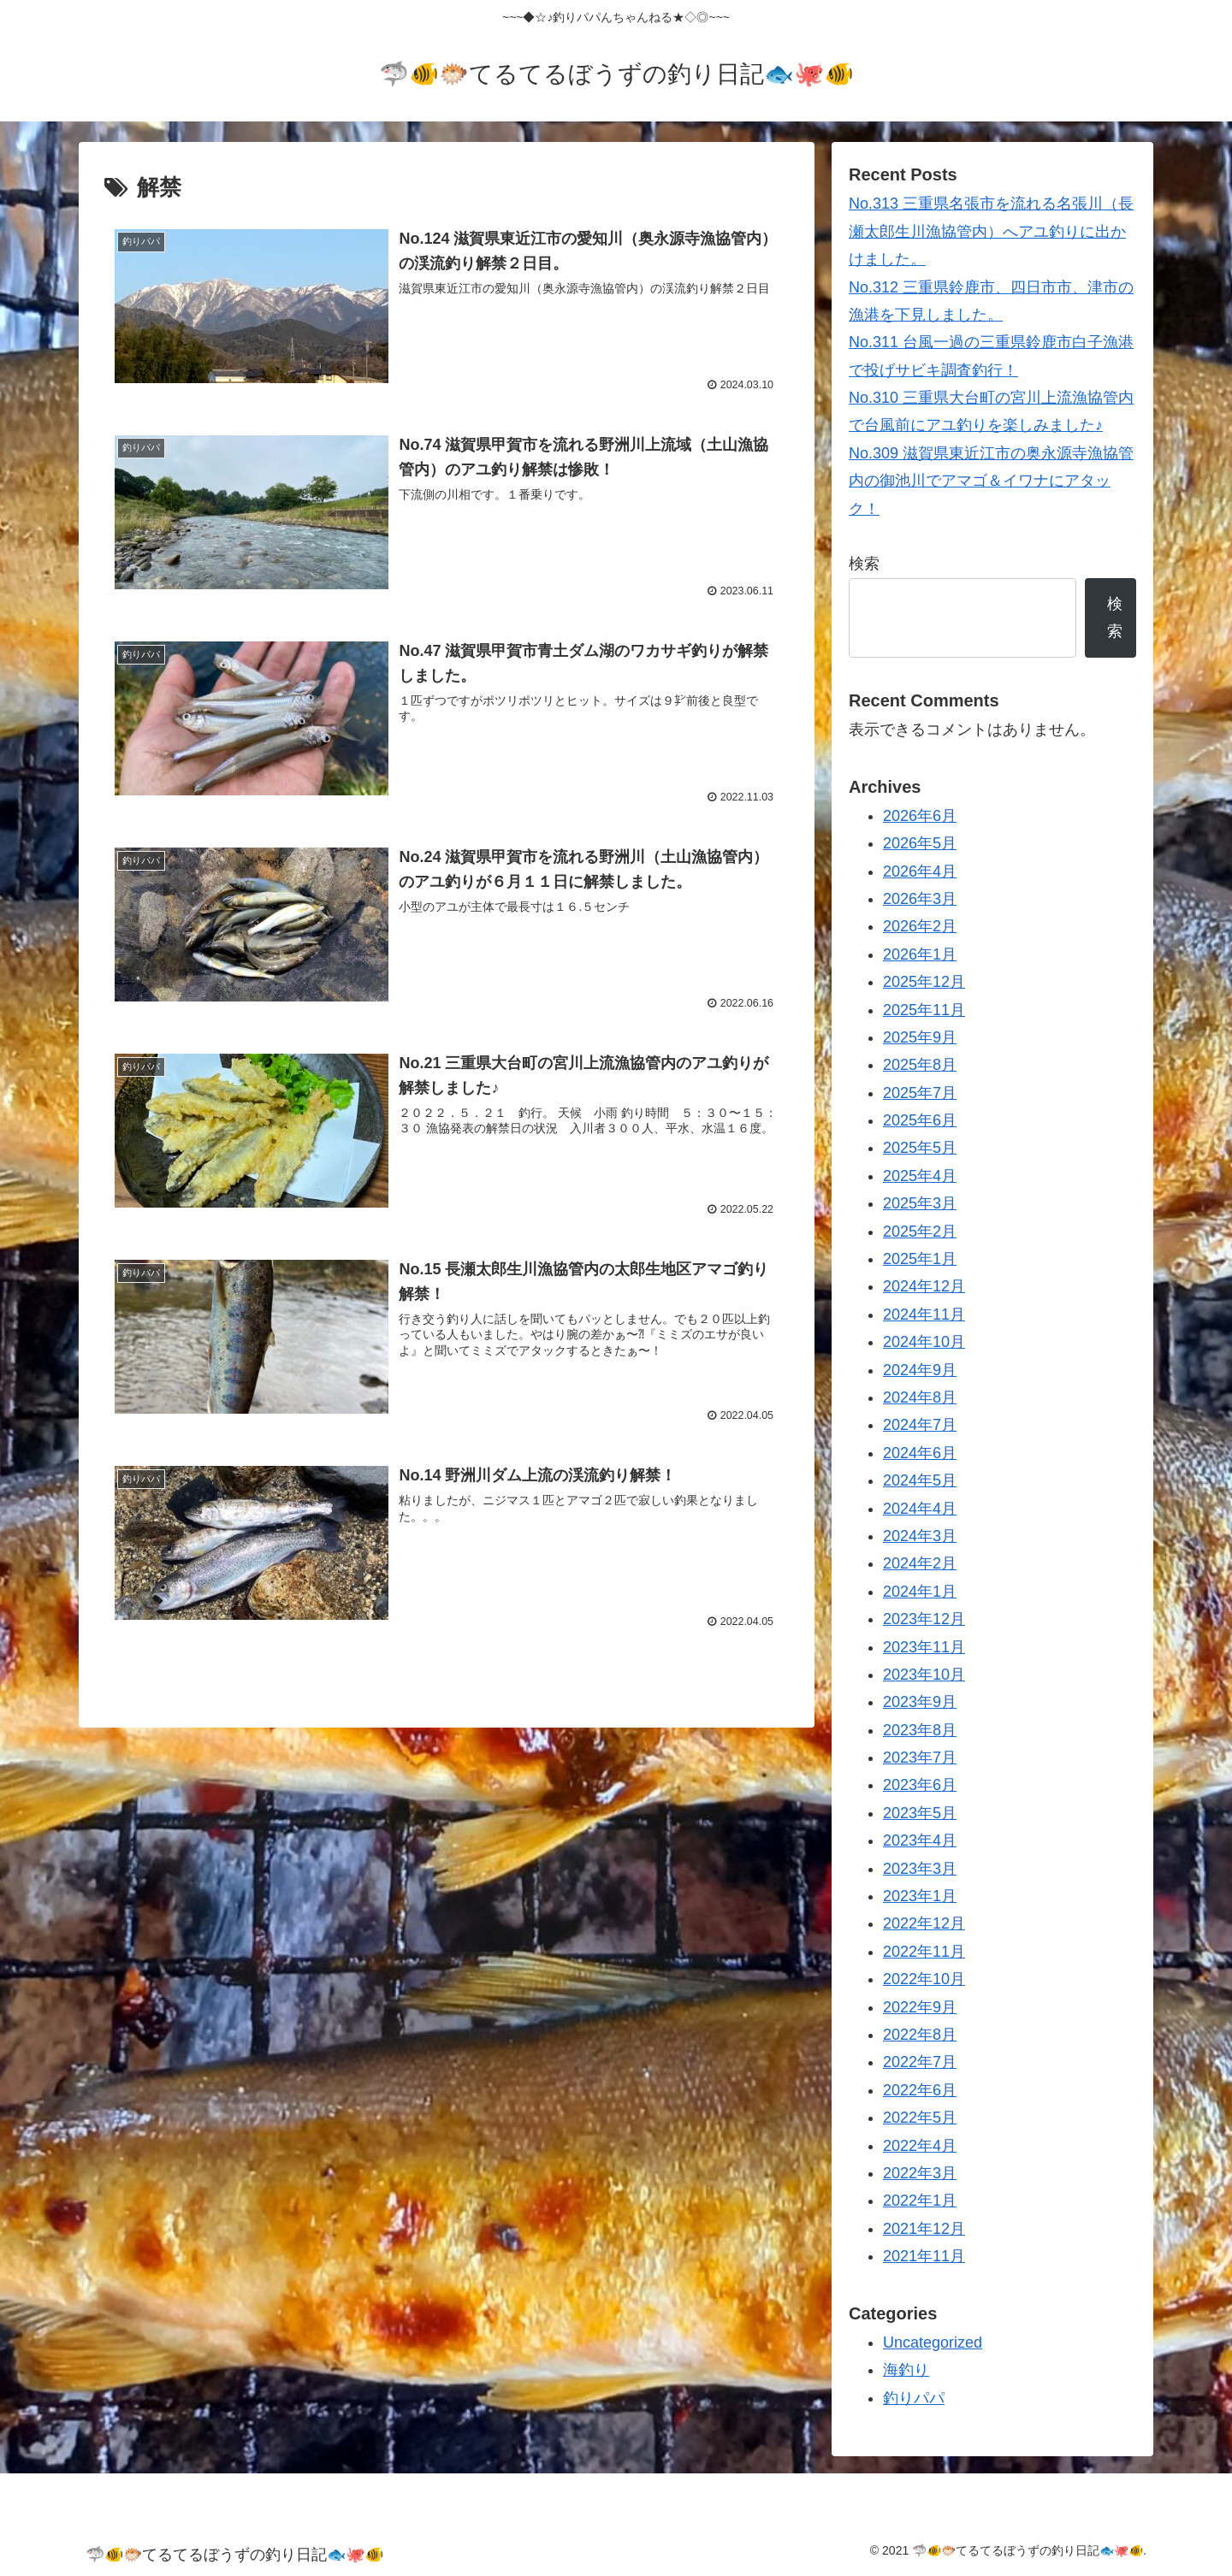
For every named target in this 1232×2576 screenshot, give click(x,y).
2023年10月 (924, 1674)
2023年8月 (920, 1730)
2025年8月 (920, 1064)
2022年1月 (920, 2200)
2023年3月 (920, 1868)
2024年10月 (924, 1341)
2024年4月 (920, 1508)
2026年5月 (920, 843)
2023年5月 (920, 1813)
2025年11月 (924, 1010)
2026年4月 (920, 871)
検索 (864, 563)
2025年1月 (920, 1258)
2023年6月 (920, 1784)
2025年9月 (920, 1037)
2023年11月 (924, 1647)
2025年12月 (924, 981)
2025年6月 (920, 1120)
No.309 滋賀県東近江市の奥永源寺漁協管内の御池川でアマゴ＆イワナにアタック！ (991, 481)
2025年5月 (920, 1147)
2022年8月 (920, 2034)
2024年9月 (920, 1370)
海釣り (906, 2369)
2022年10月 (924, 1979)
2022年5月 (920, 2117)
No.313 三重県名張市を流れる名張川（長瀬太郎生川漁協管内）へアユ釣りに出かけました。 (991, 231)
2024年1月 (920, 1591)
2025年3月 (920, 1203)
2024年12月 (924, 1286)
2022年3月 (920, 2173)
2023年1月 (920, 1896)
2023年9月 (920, 1701)
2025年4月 (920, 1176)
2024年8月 (920, 1397)
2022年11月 (924, 1951)
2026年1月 (920, 954)
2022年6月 (920, 2090)
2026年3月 (920, 898)
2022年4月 (920, 2145)
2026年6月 (920, 815)
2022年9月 (920, 2007)
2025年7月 (920, 1093)
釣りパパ (914, 2398)
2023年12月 (924, 1619)
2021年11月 (924, 2256)
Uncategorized (932, 2342)
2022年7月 (920, 2062)
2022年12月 (924, 1923)
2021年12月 (924, 2228)
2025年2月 (920, 1231)
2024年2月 (920, 1563)
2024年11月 (924, 1314)
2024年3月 (920, 1536)
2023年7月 (920, 1757)
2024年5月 (920, 1480)
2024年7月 (920, 1424)
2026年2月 (920, 926)
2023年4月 (920, 1840)
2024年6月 (920, 1453)
